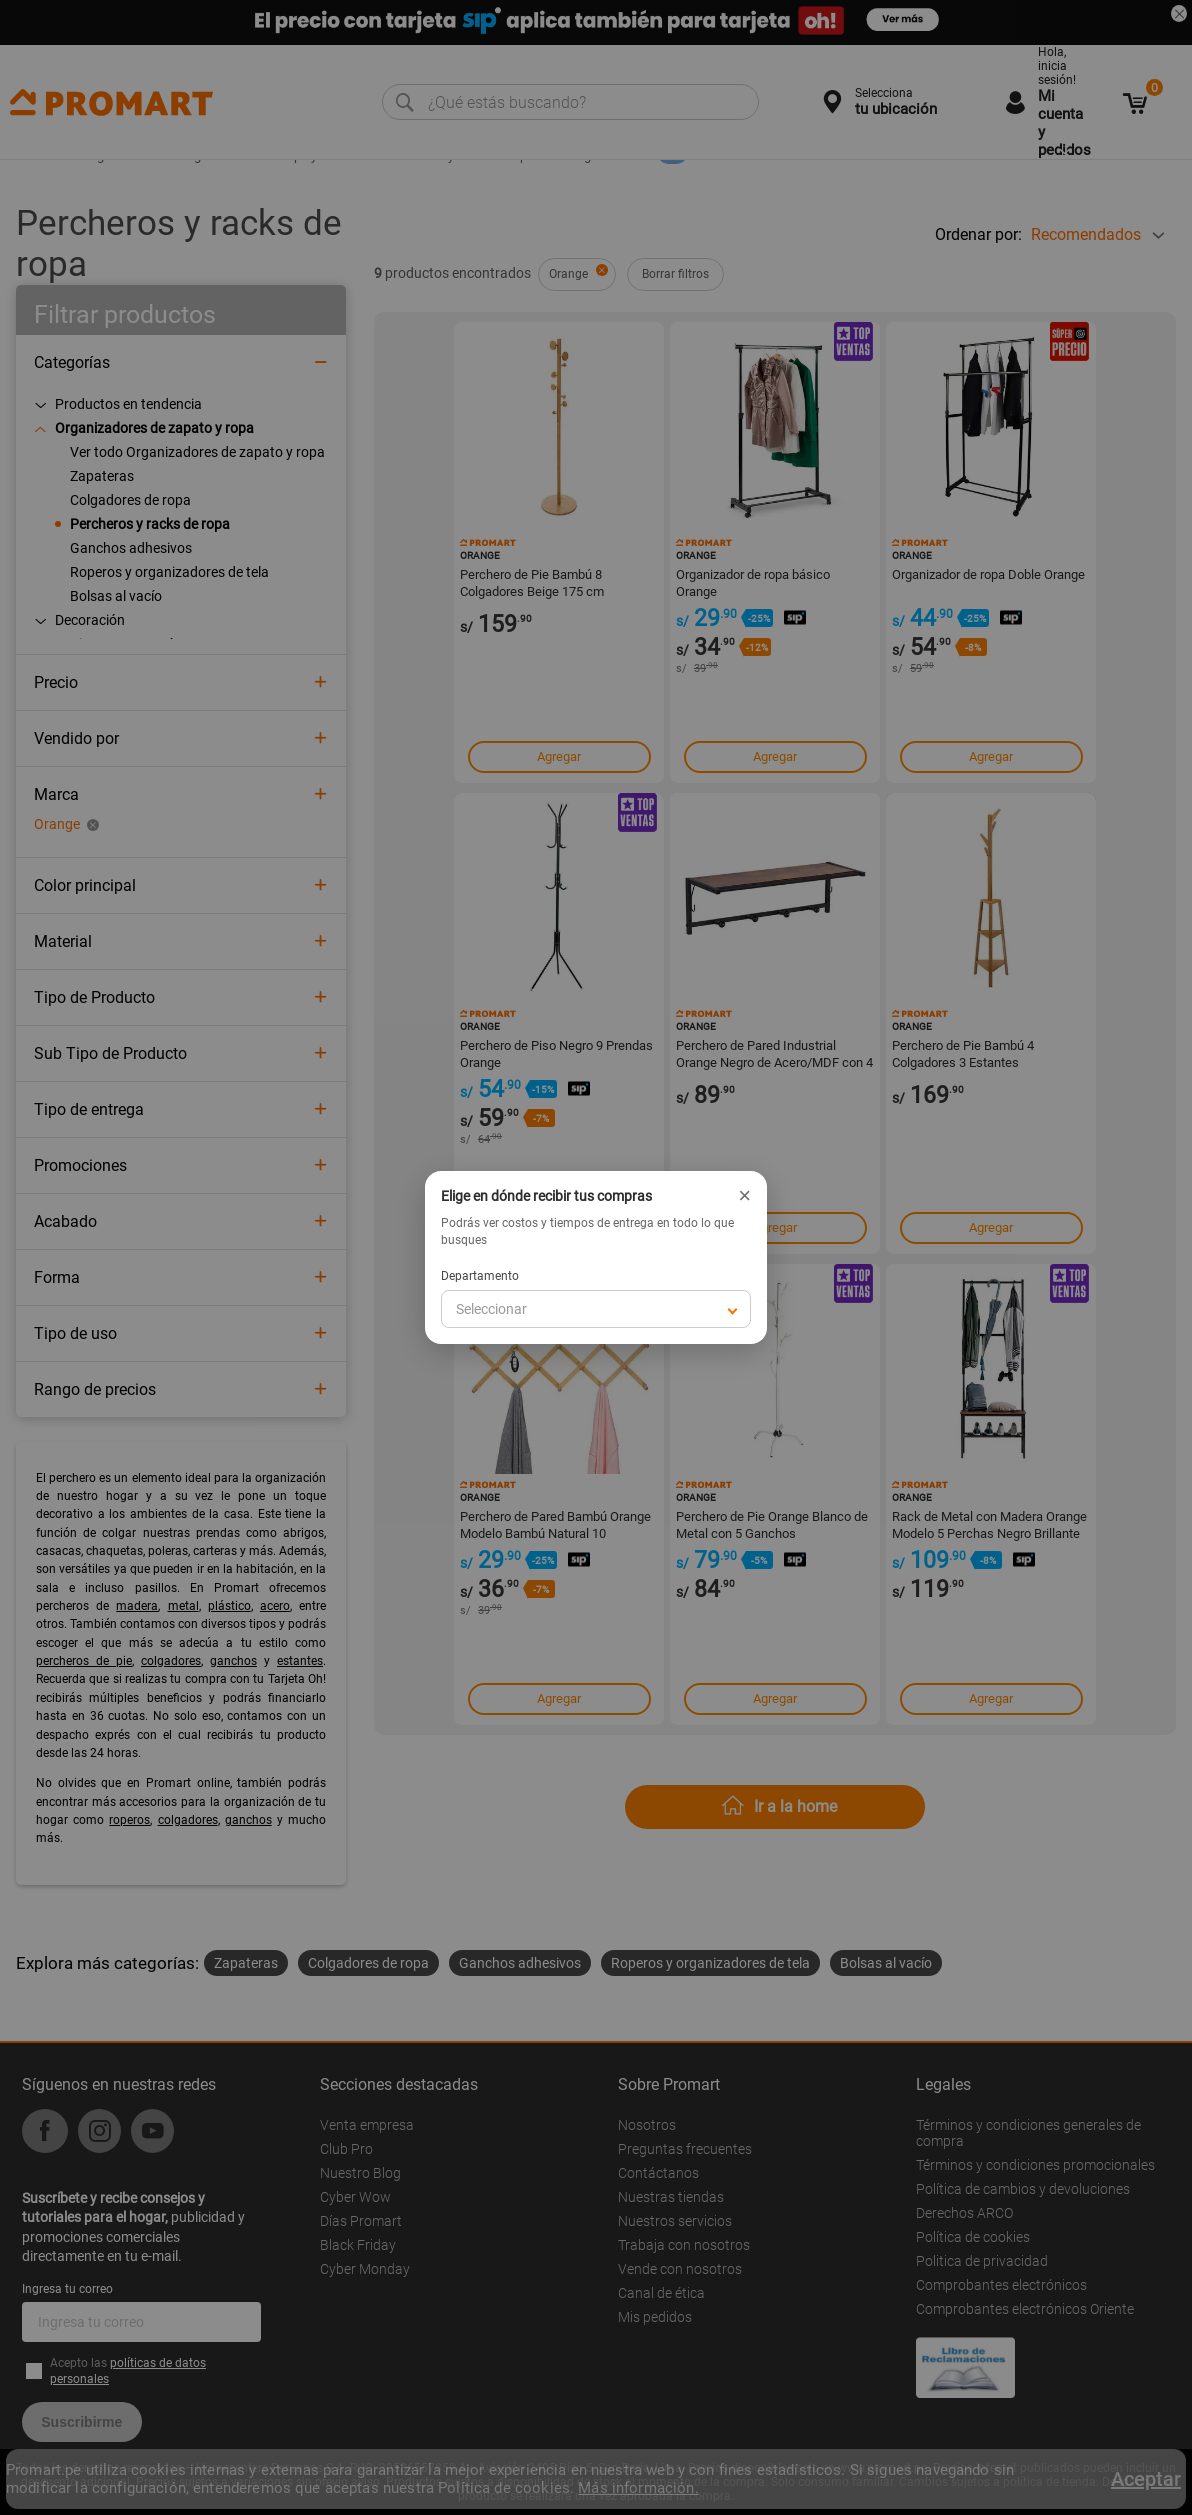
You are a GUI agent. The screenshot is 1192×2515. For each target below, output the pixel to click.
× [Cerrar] (744, 1196)
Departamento (480, 1276)
